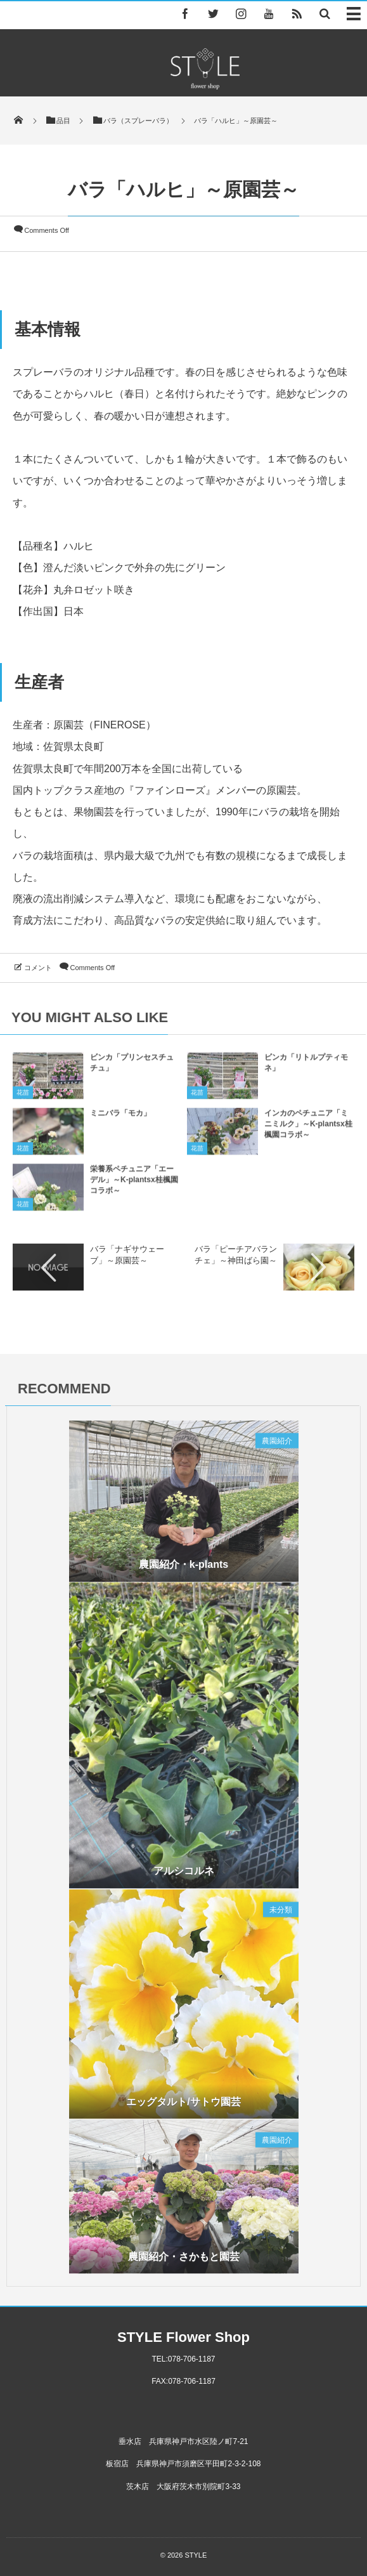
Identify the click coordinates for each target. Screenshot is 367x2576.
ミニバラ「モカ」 (120, 1118)
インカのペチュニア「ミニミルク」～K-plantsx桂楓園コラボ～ (308, 1129)
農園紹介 (277, 1446)
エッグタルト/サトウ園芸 (183, 2106)
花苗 (22, 1097)
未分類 (280, 1914)
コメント (38, 967)
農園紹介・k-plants (183, 1569)
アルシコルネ (183, 1875)
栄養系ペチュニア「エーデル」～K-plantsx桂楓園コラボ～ (134, 1185)
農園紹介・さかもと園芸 (184, 2261)
